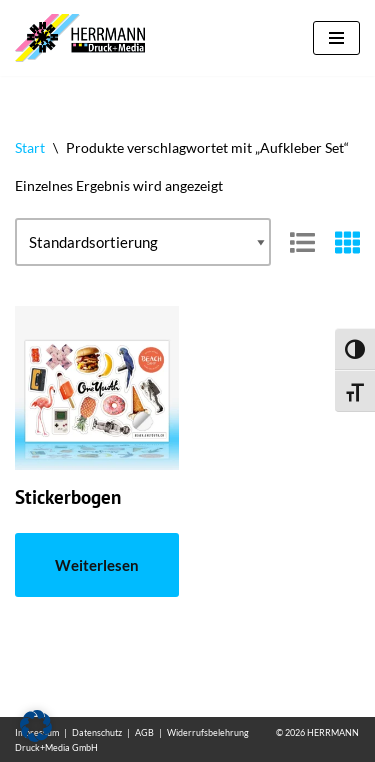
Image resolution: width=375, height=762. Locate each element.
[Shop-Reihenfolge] (143, 242)
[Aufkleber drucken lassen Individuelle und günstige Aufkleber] (85, 38)
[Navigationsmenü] (336, 38)
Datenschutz (97, 732)
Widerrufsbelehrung (208, 732)
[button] (36, 726)
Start (30, 147)
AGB (144, 732)
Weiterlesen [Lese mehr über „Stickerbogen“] (97, 565)
